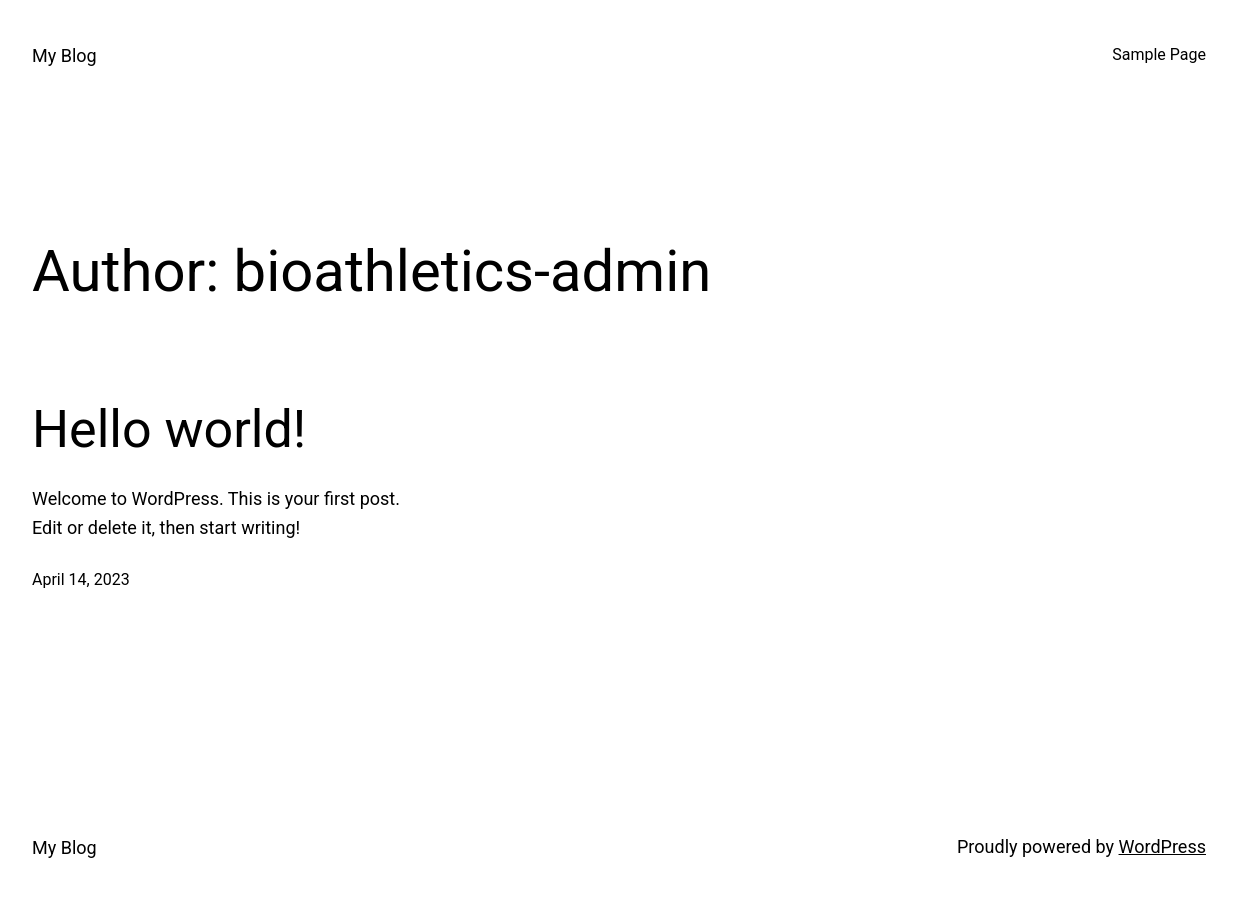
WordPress (1162, 846)
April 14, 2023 (81, 579)
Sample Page (1159, 54)
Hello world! (169, 429)
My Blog (64, 55)
